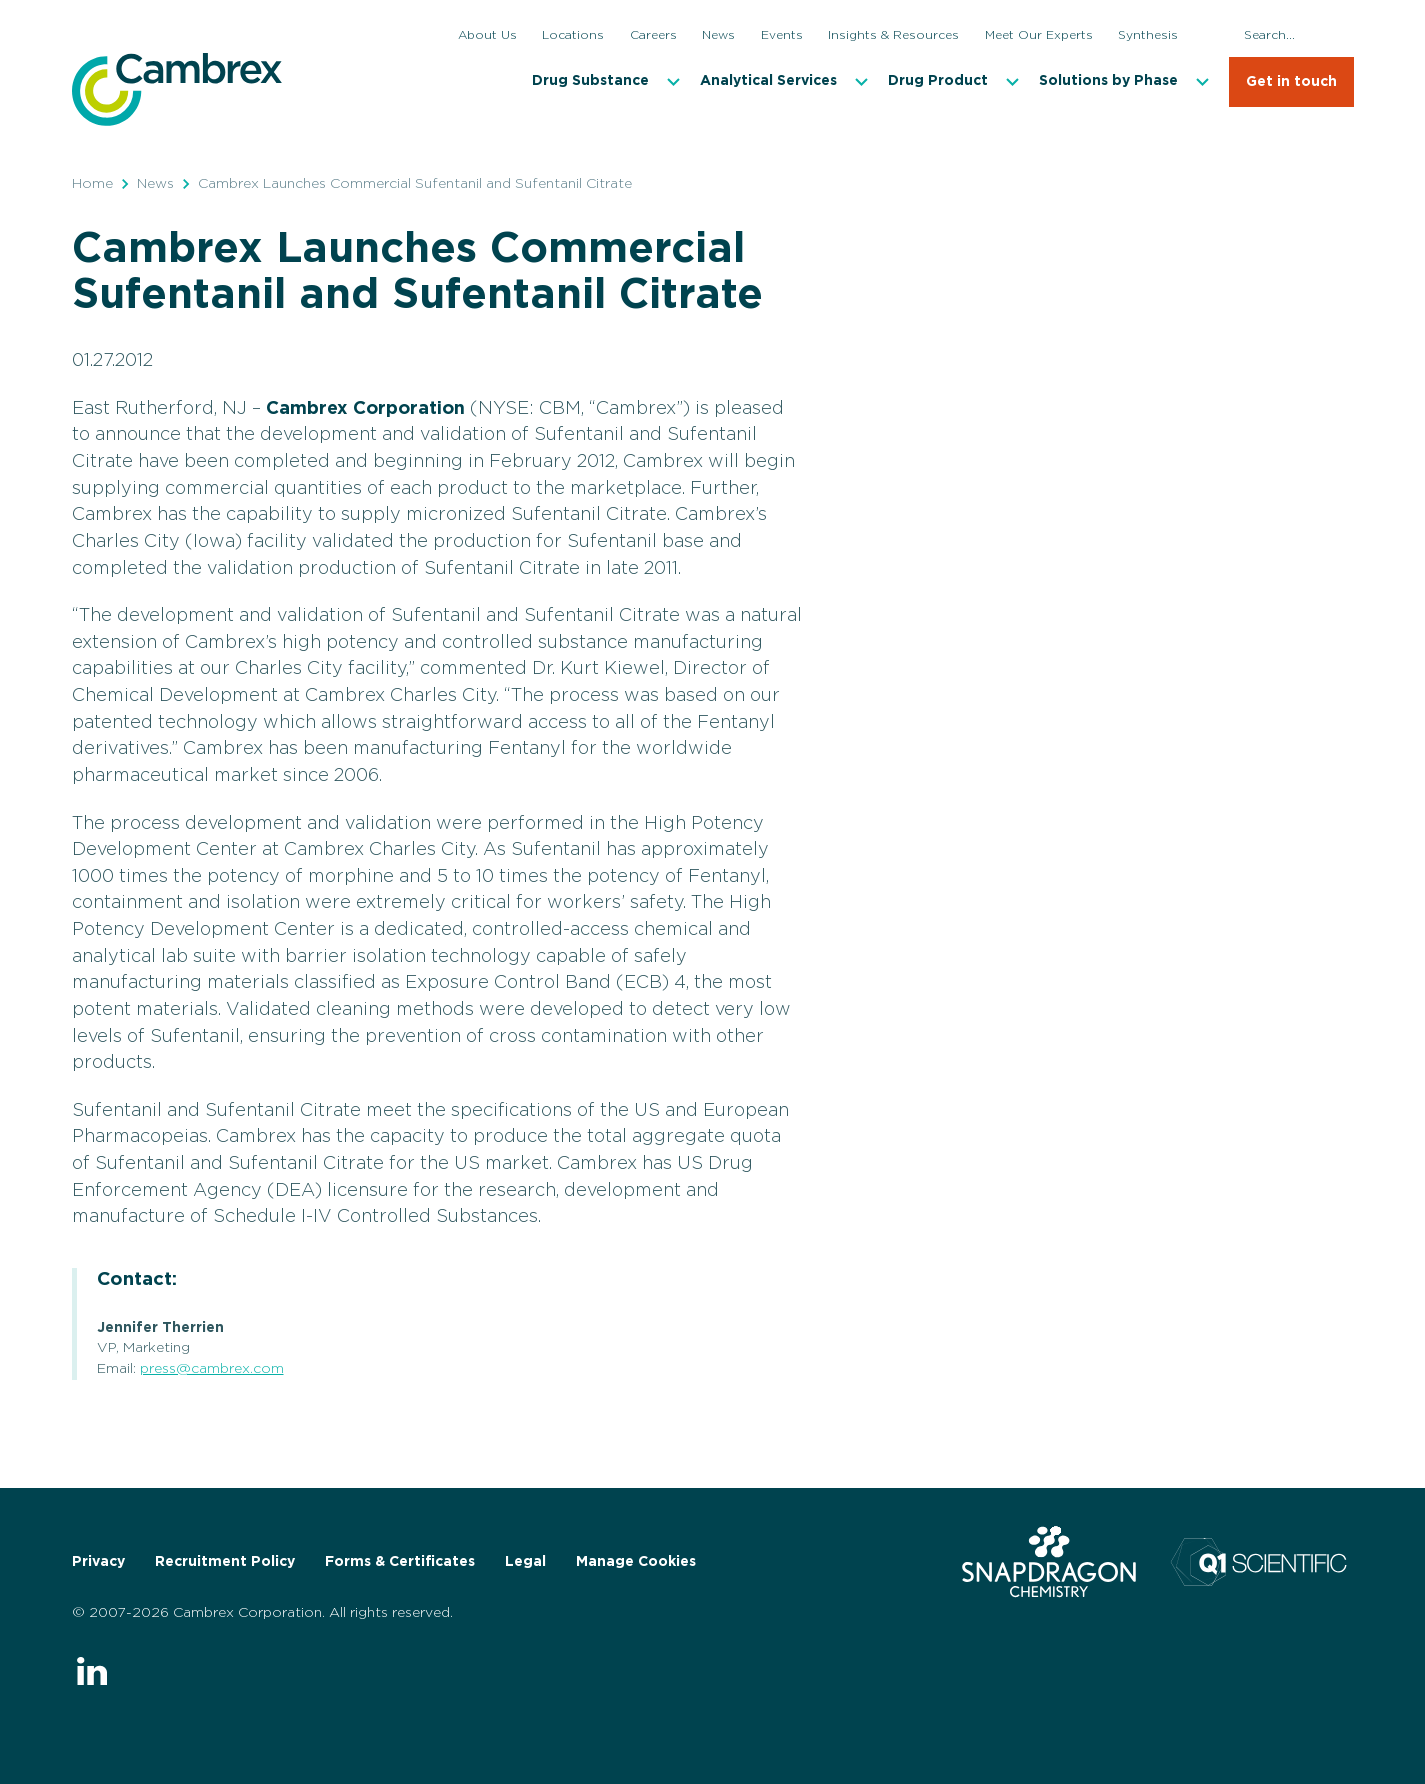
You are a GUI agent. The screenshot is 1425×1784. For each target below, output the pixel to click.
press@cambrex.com (212, 1369)
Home (92, 184)
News (155, 184)
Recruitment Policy (225, 1562)
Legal (525, 1562)
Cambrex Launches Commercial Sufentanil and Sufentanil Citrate (415, 184)
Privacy (98, 1562)
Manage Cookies (636, 1562)
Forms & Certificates (400, 1562)
